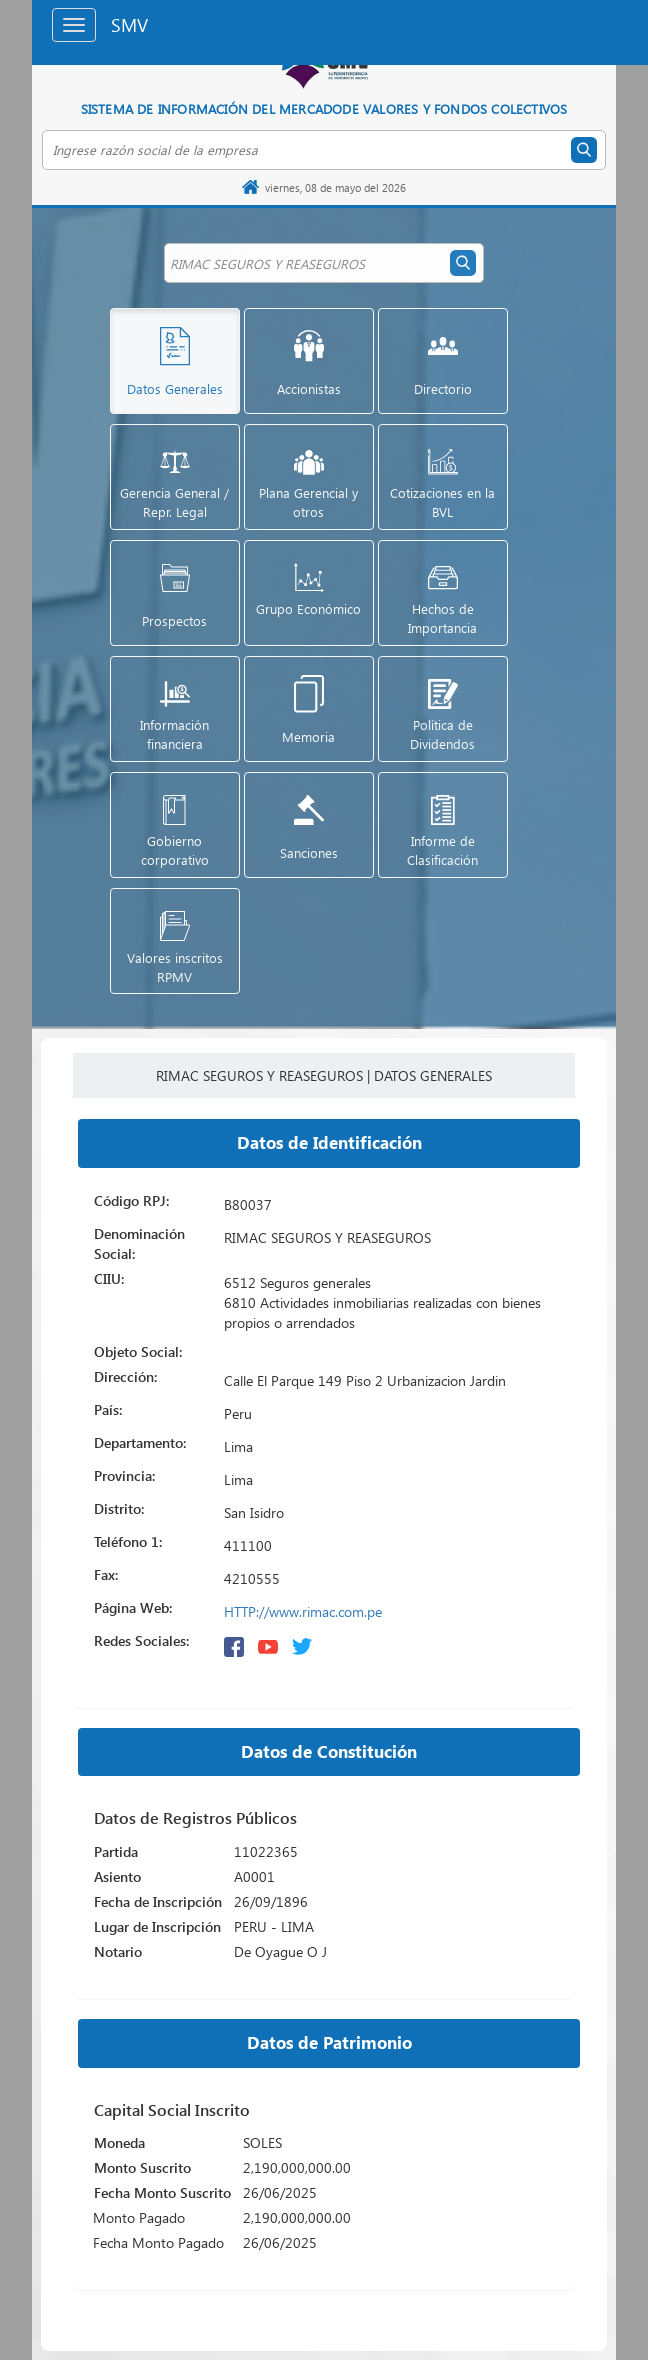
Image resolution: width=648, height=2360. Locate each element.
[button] (175, 361)
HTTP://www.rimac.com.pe (303, 1611)
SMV (129, 24)
